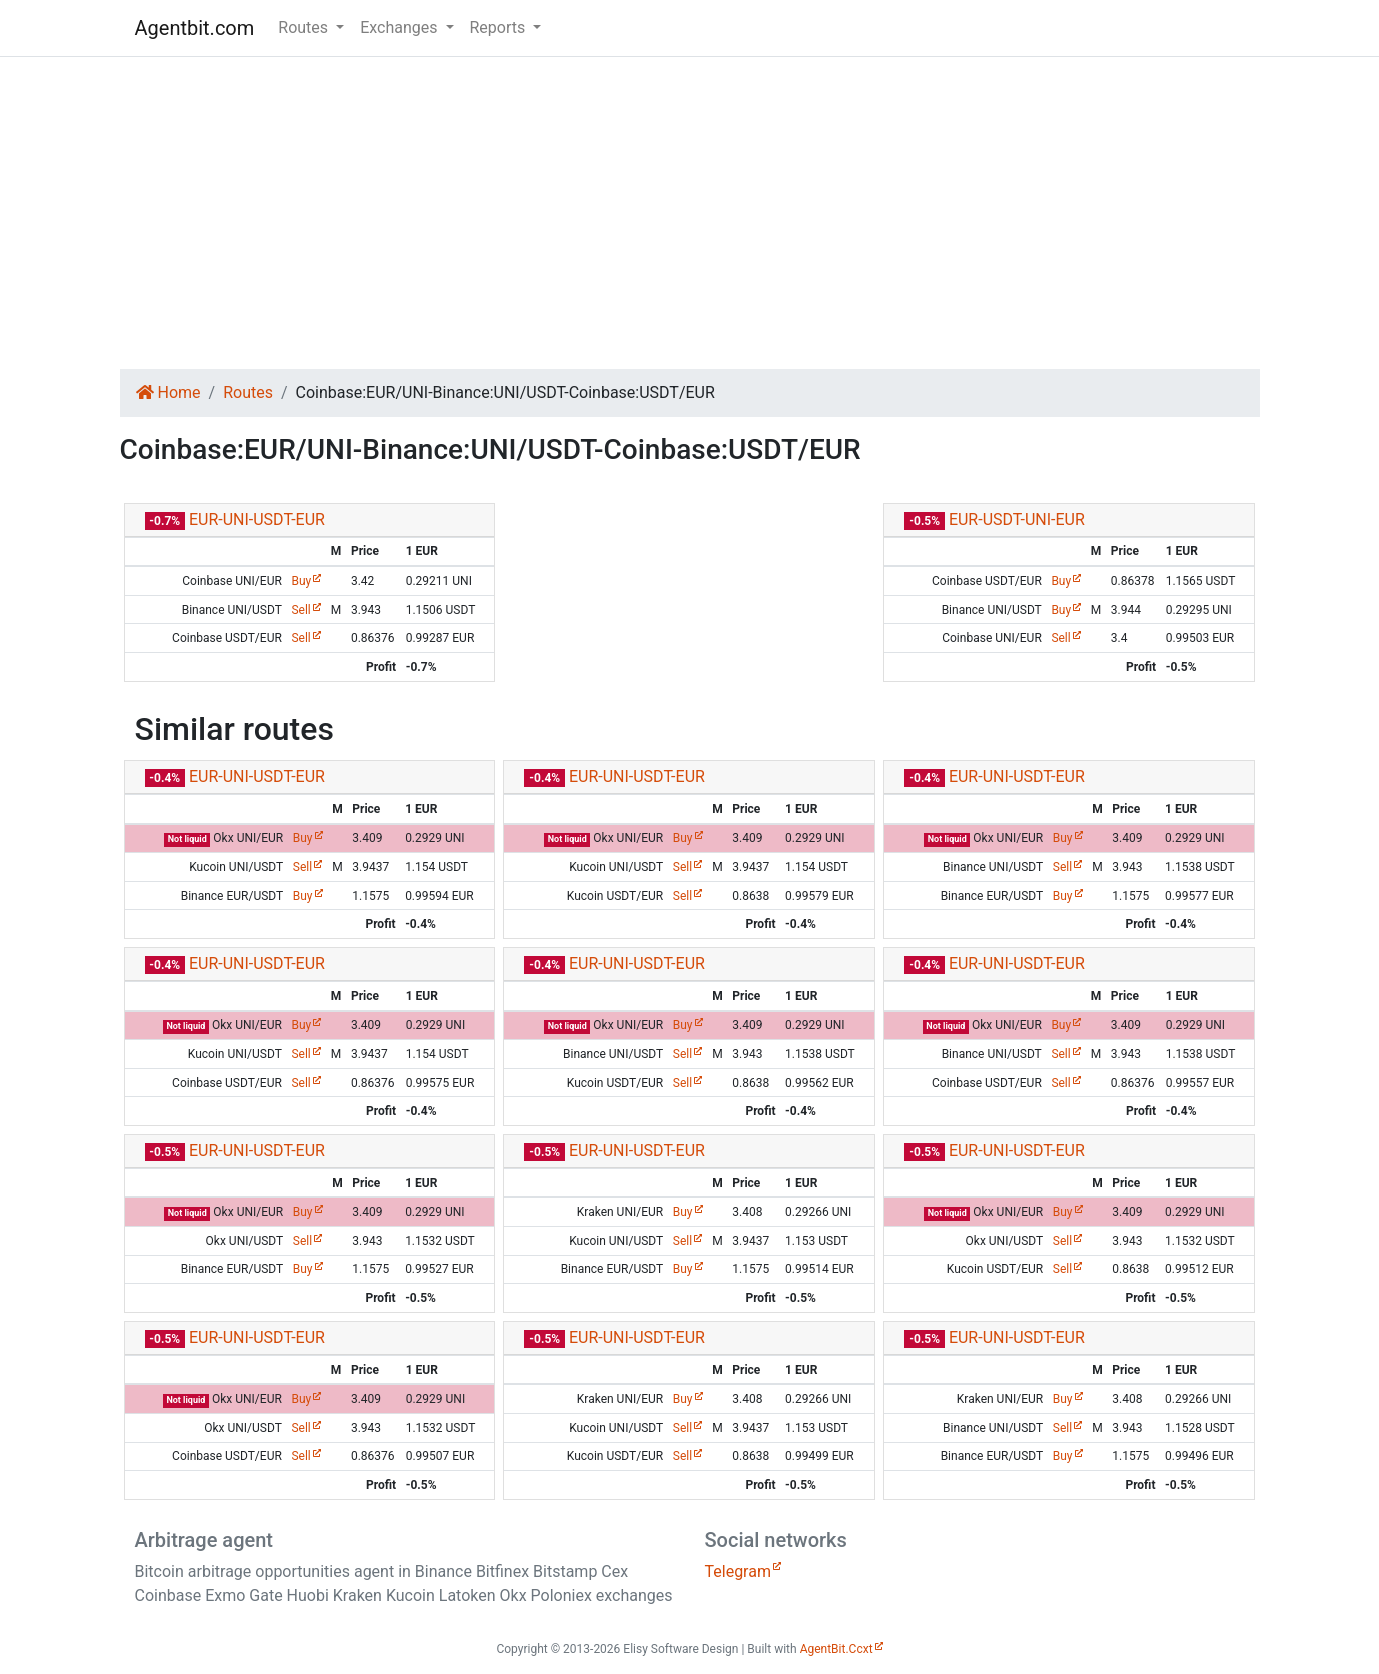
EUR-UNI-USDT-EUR (257, 519)
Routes (248, 392)
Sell (300, 610)
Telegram (738, 1571)
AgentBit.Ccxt (836, 1649)
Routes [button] (305, 27)
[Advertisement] (690, 213)
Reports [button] (500, 27)
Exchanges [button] (400, 27)
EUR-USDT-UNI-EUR (1017, 519)
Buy (301, 581)
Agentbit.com (195, 28)
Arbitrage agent (204, 1540)
